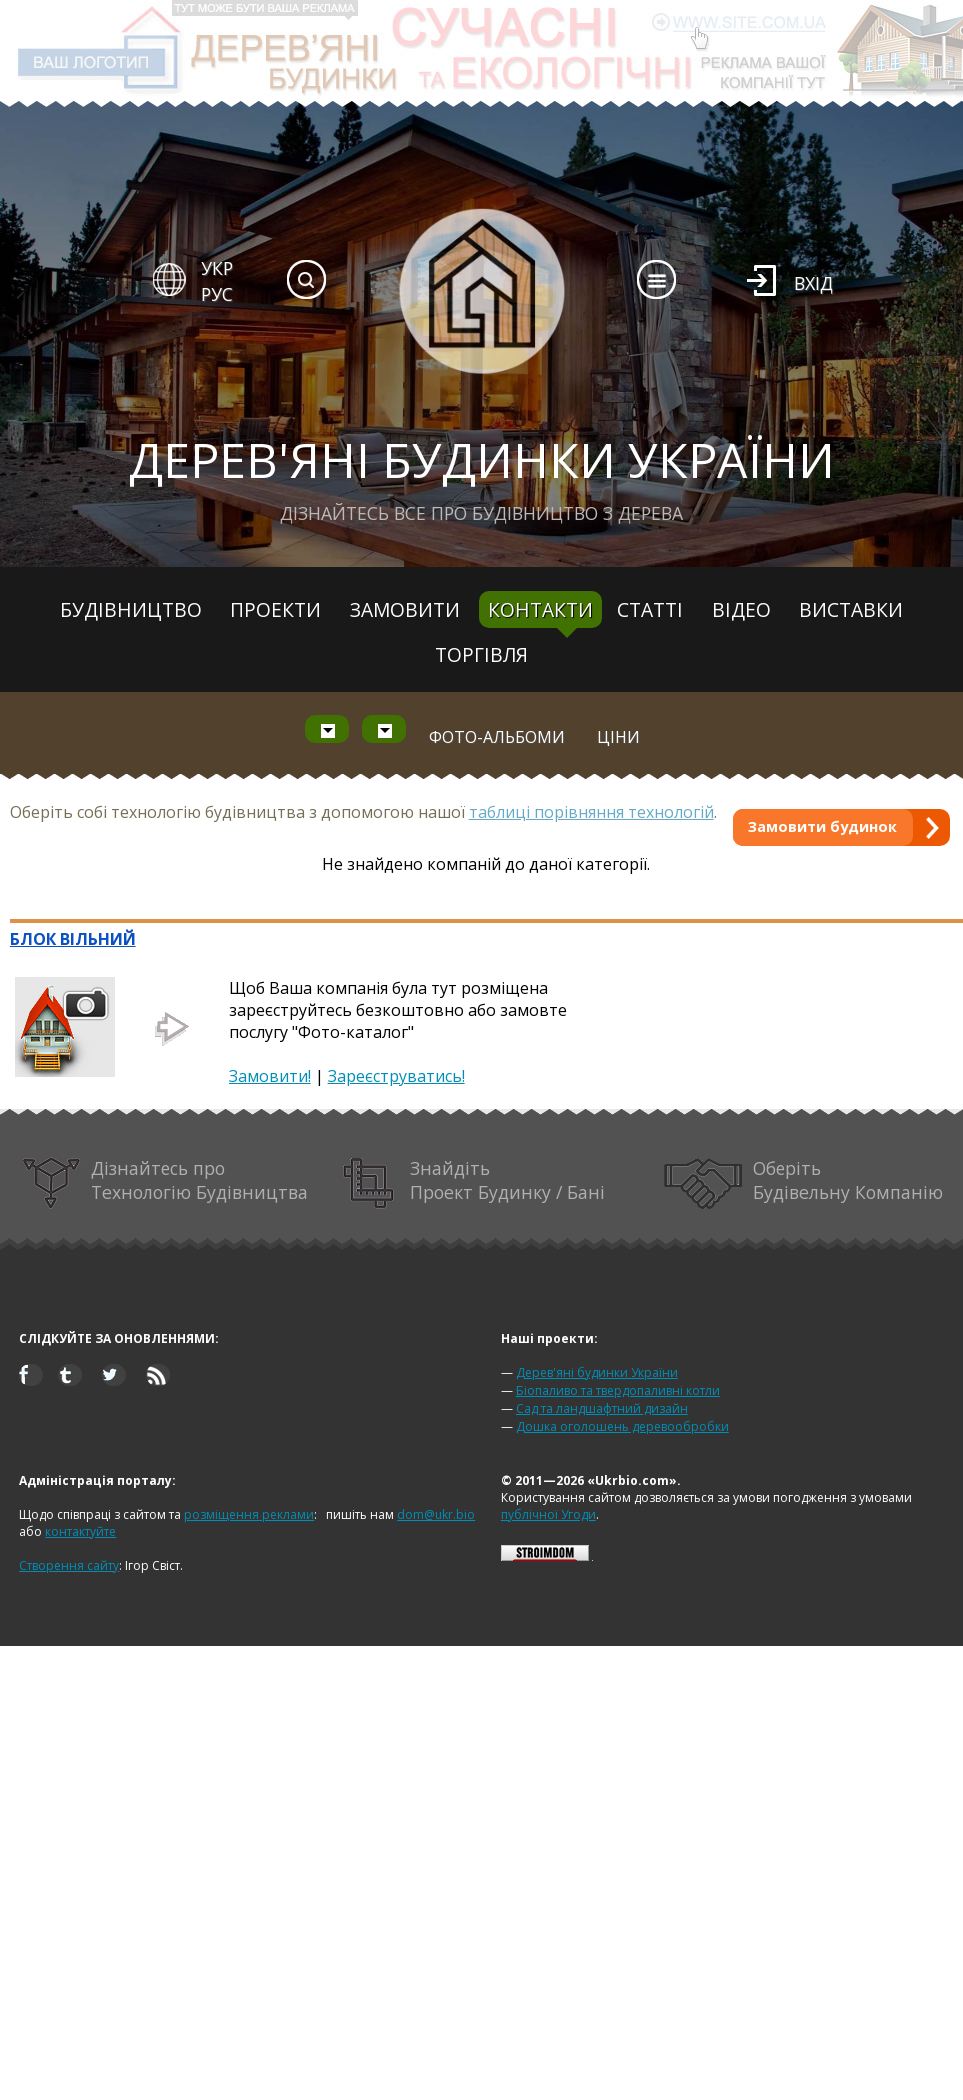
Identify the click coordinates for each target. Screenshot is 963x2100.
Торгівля (481, 654)
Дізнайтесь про (165, 1183)
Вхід (813, 283)
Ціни (618, 737)
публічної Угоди (548, 1514)
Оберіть (803, 1183)
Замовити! (270, 1076)
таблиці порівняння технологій (591, 812)
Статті (650, 609)
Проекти (275, 609)
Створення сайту (69, 1565)
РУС (217, 294)
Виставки (851, 609)
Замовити (405, 609)
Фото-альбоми (497, 737)
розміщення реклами (249, 1514)
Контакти (540, 609)
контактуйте (80, 1531)
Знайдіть (474, 1183)
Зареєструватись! (396, 1076)
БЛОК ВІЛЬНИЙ (73, 939)
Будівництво (131, 609)
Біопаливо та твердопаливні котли (618, 1390)
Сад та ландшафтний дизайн (602, 1408)
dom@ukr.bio (436, 1514)
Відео (741, 609)
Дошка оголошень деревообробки (622, 1426)
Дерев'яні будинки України (597, 1372)
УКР (217, 268)
